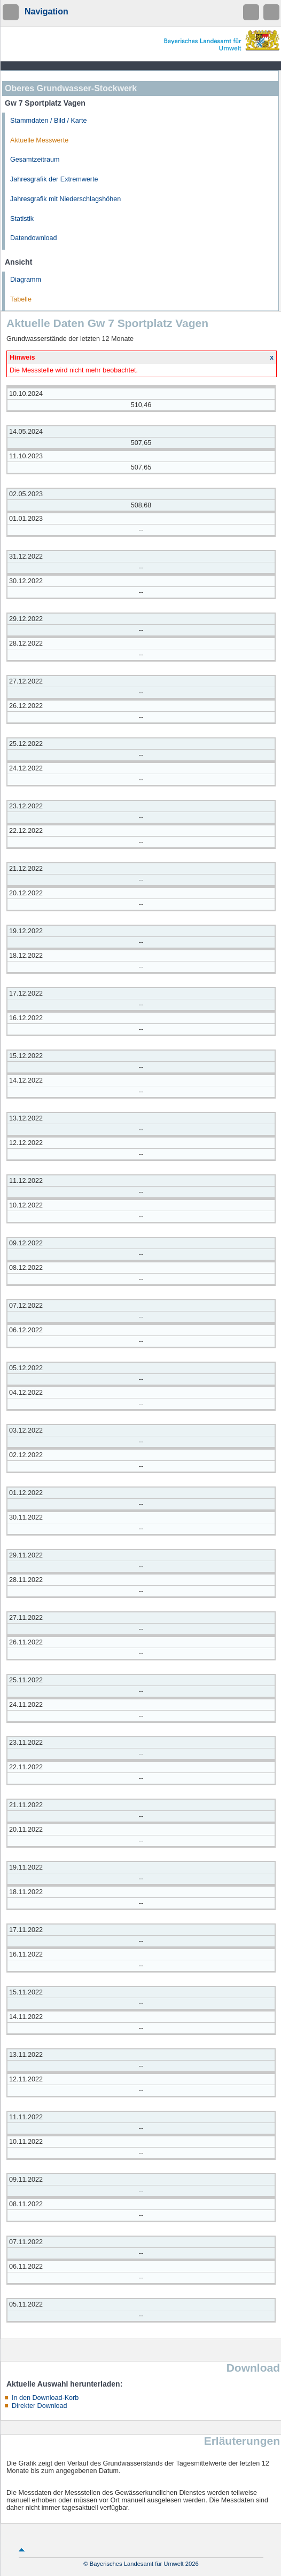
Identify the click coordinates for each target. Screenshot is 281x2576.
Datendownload (33, 238)
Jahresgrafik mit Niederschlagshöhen (65, 199)
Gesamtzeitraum (34, 159)
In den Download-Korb (45, 2398)
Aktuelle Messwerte (39, 140)
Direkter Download (39, 2406)
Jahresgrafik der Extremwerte (54, 179)
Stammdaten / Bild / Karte (48, 120)
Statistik (22, 218)
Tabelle (21, 299)
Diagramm (25, 279)
